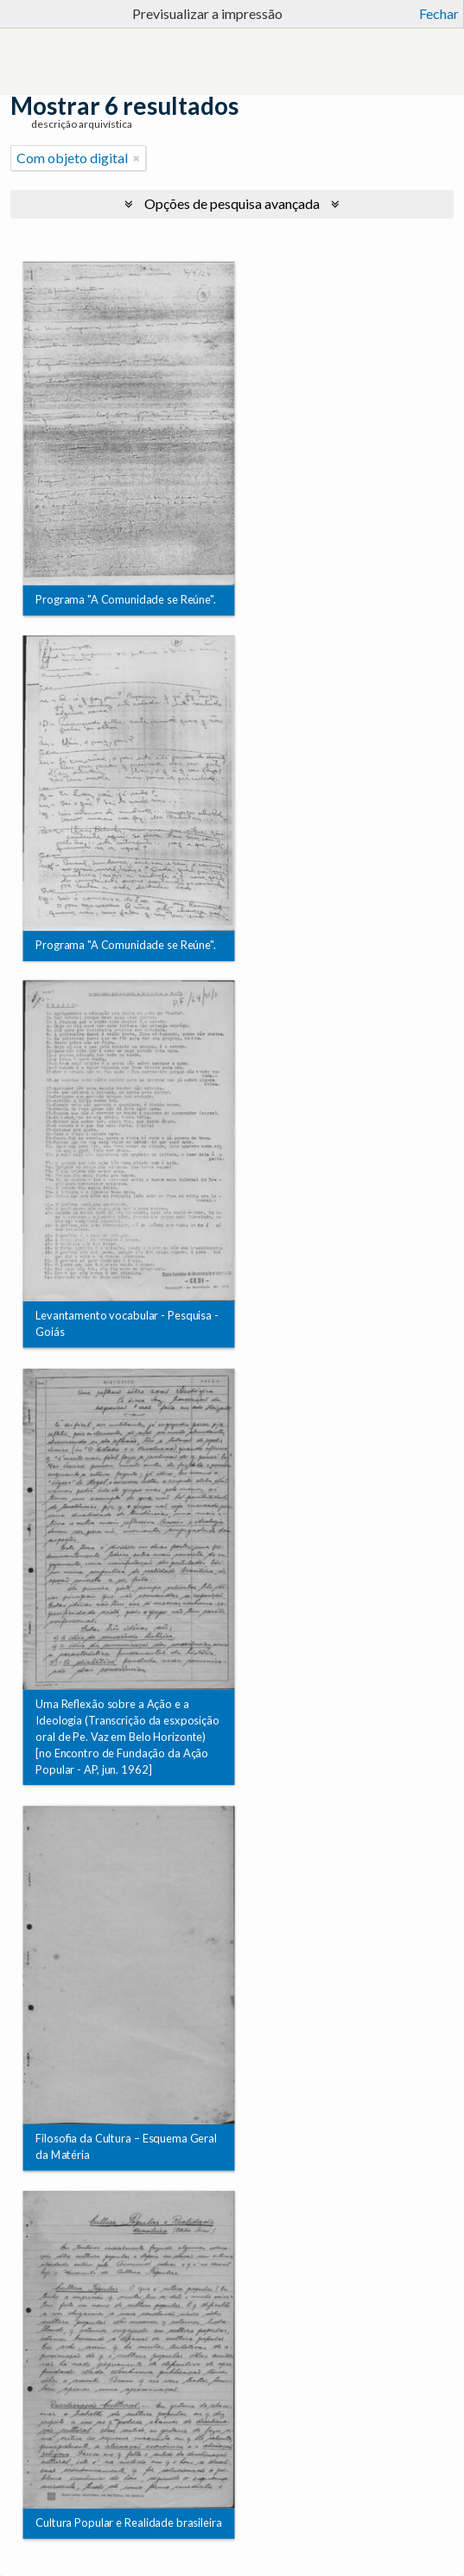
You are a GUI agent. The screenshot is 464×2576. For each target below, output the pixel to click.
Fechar (439, 13)
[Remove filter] (136, 158)
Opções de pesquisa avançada (232, 203)
